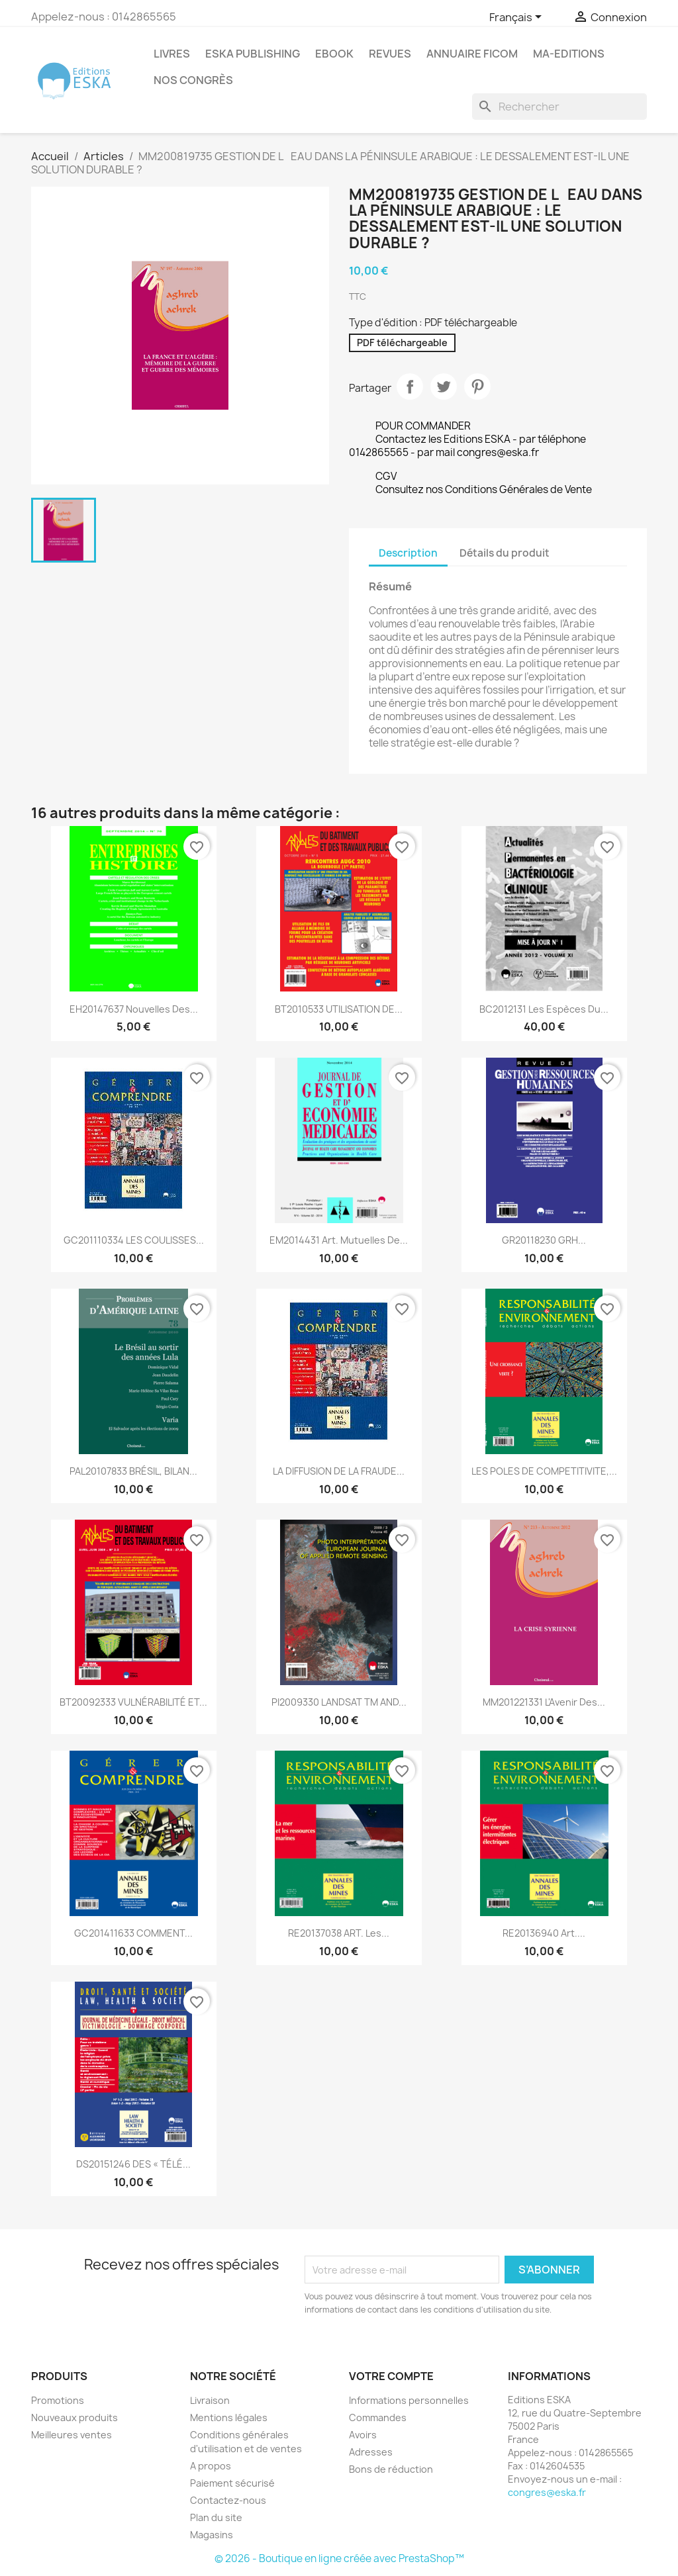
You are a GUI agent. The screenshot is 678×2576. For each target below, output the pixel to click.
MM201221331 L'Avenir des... (544, 1702)
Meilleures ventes (71, 2434)
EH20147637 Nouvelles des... (134, 1009)
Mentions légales (228, 2417)
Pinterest (477, 386)
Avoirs (363, 2434)
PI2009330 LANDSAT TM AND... (339, 1702)
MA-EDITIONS (569, 53)
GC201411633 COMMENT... (133, 1933)
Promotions (57, 2400)
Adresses (371, 2452)
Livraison (210, 2400)
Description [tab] (408, 553)
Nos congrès (193, 80)
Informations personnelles (409, 2400)
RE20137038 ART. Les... (338, 1933)
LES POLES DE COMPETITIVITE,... (544, 1471)
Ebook (334, 53)
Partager (410, 386)
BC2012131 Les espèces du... (543, 1009)
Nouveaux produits (74, 2417)
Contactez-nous (228, 2500)
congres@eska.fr (547, 2492)
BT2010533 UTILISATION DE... (339, 1009)
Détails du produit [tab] (505, 553)
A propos (210, 2466)
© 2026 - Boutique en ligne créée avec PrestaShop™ (339, 2558)
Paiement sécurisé (232, 2483)
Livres (172, 53)
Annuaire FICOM (472, 53)
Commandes (378, 2417)
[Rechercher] (559, 106)
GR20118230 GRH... (544, 1240)
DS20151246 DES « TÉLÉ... (133, 2164)
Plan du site (216, 2517)
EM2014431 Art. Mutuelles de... (338, 1240)
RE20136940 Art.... (544, 1933)
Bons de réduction (391, 2469)
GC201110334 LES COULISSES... (134, 1240)
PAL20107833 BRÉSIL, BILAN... (133, 1471)
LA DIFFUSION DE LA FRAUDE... (339, 1471)
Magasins (211, 2534)
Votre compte (391, 2376)
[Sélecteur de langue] (517, 18)
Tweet (443, 386)
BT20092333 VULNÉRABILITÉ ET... (133, 1702)
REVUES (390, 53)
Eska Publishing (252, 53)
